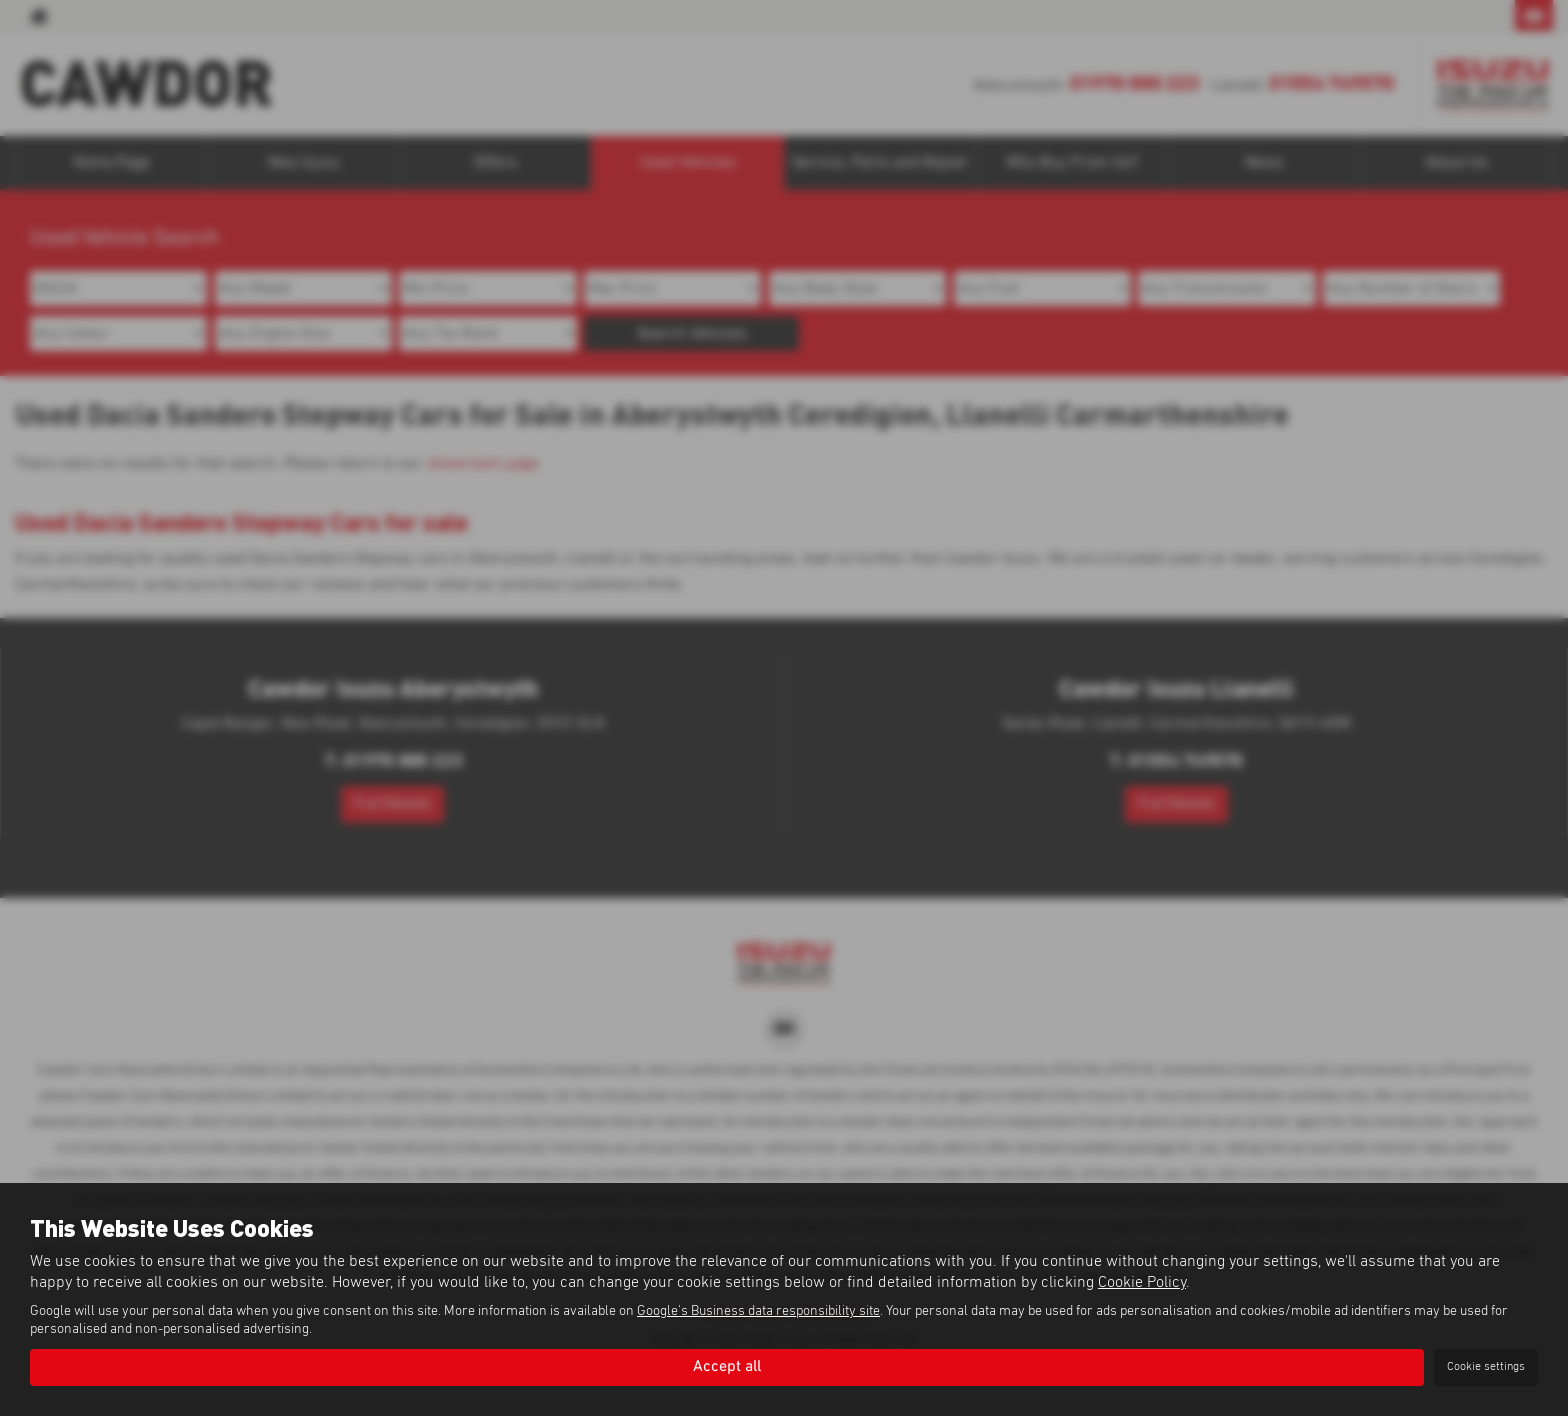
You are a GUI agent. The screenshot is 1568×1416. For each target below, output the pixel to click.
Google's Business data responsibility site (758, 1312)
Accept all (727, 1367)
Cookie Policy (1142, 1283)
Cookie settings (1486, 1367)
